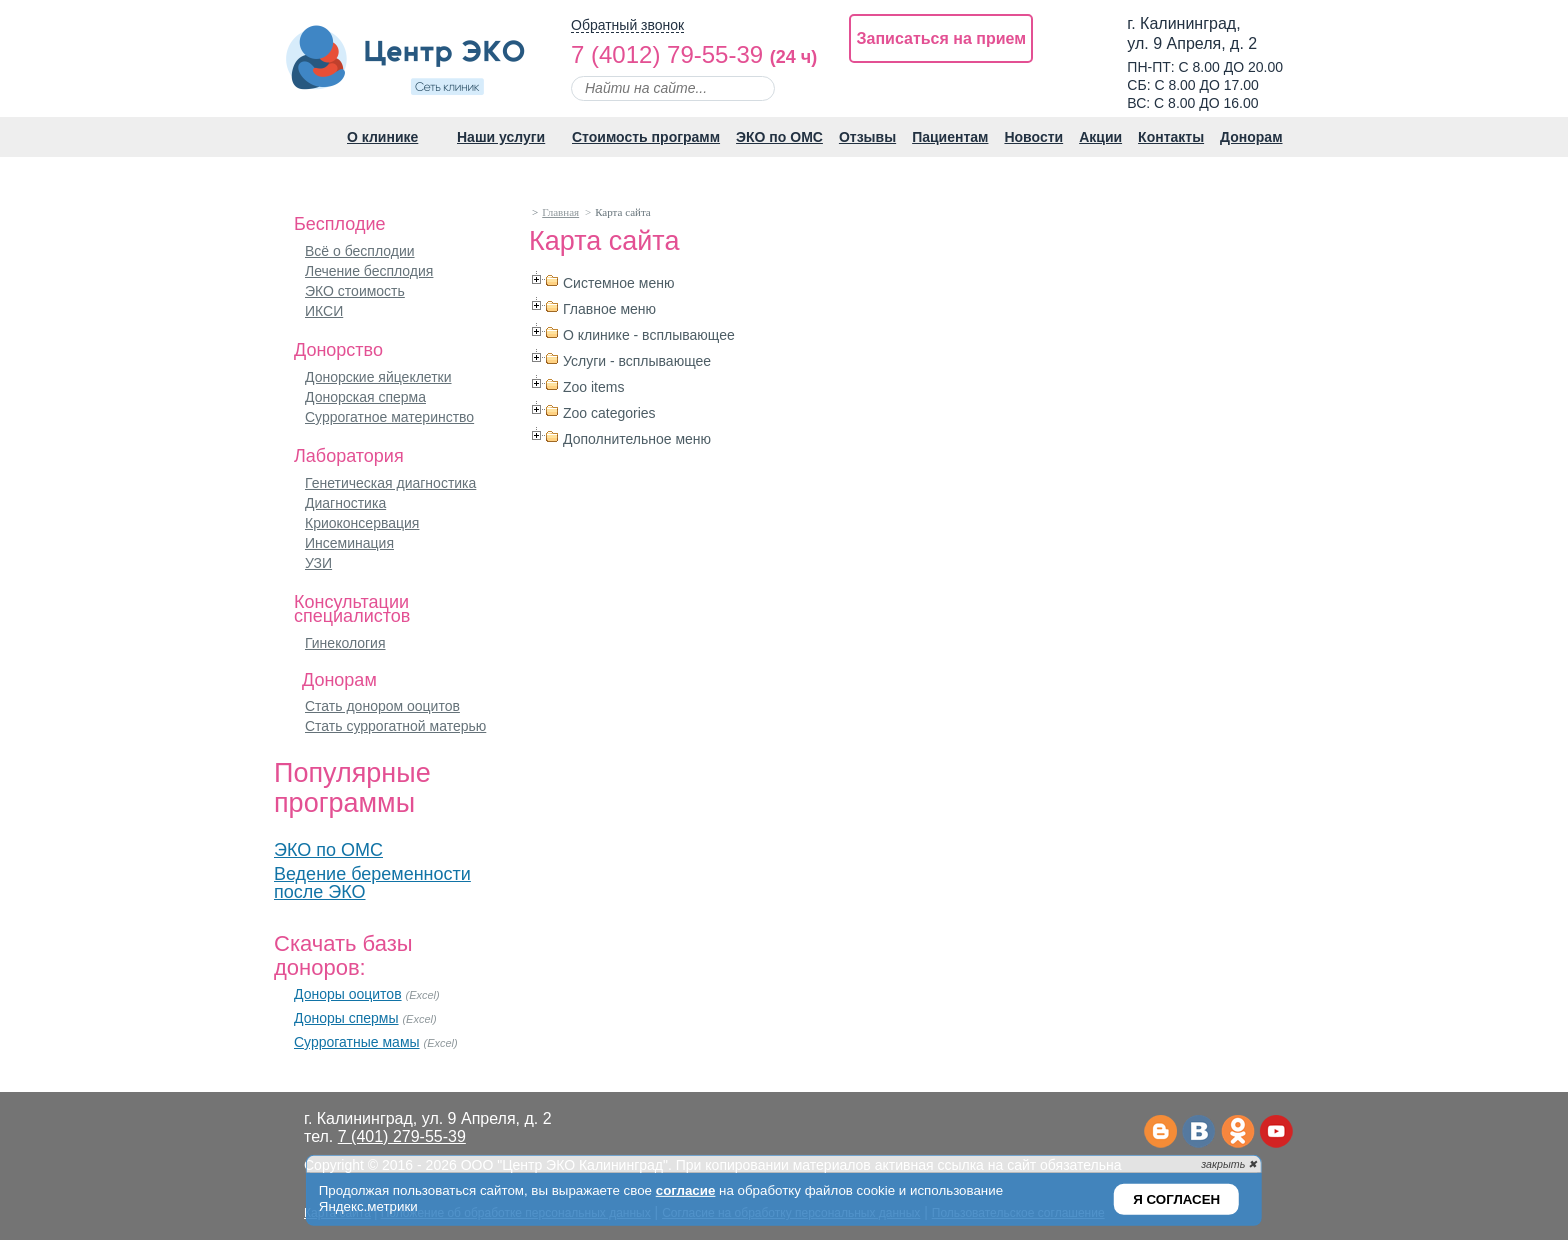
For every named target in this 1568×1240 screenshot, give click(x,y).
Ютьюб (1276, 1132)
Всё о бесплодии (360, 251)
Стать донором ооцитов (382, 706)
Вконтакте (1198, 1132)
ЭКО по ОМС (328, 850)
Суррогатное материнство (389, 417)
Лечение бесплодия (369, 271)
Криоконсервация (362, 523)
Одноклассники (1237, 1132)
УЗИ (318, 563)
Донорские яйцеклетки (378, 377)
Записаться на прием (941, 38)
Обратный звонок (627, 25)
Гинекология (345, 643)
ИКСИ (324, 311)
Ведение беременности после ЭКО (372, 883)
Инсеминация (349, 543)
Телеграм (1159, 1132)
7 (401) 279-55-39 (402, 1136)
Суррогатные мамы (357, 1042)
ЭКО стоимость (355, 291)
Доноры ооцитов (348, 994)
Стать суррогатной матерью (395, 726)
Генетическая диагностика (390, 483)
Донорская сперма (365, 397)
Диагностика (345, 503)
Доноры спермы (346, 1018)
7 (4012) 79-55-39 (667, 54)
